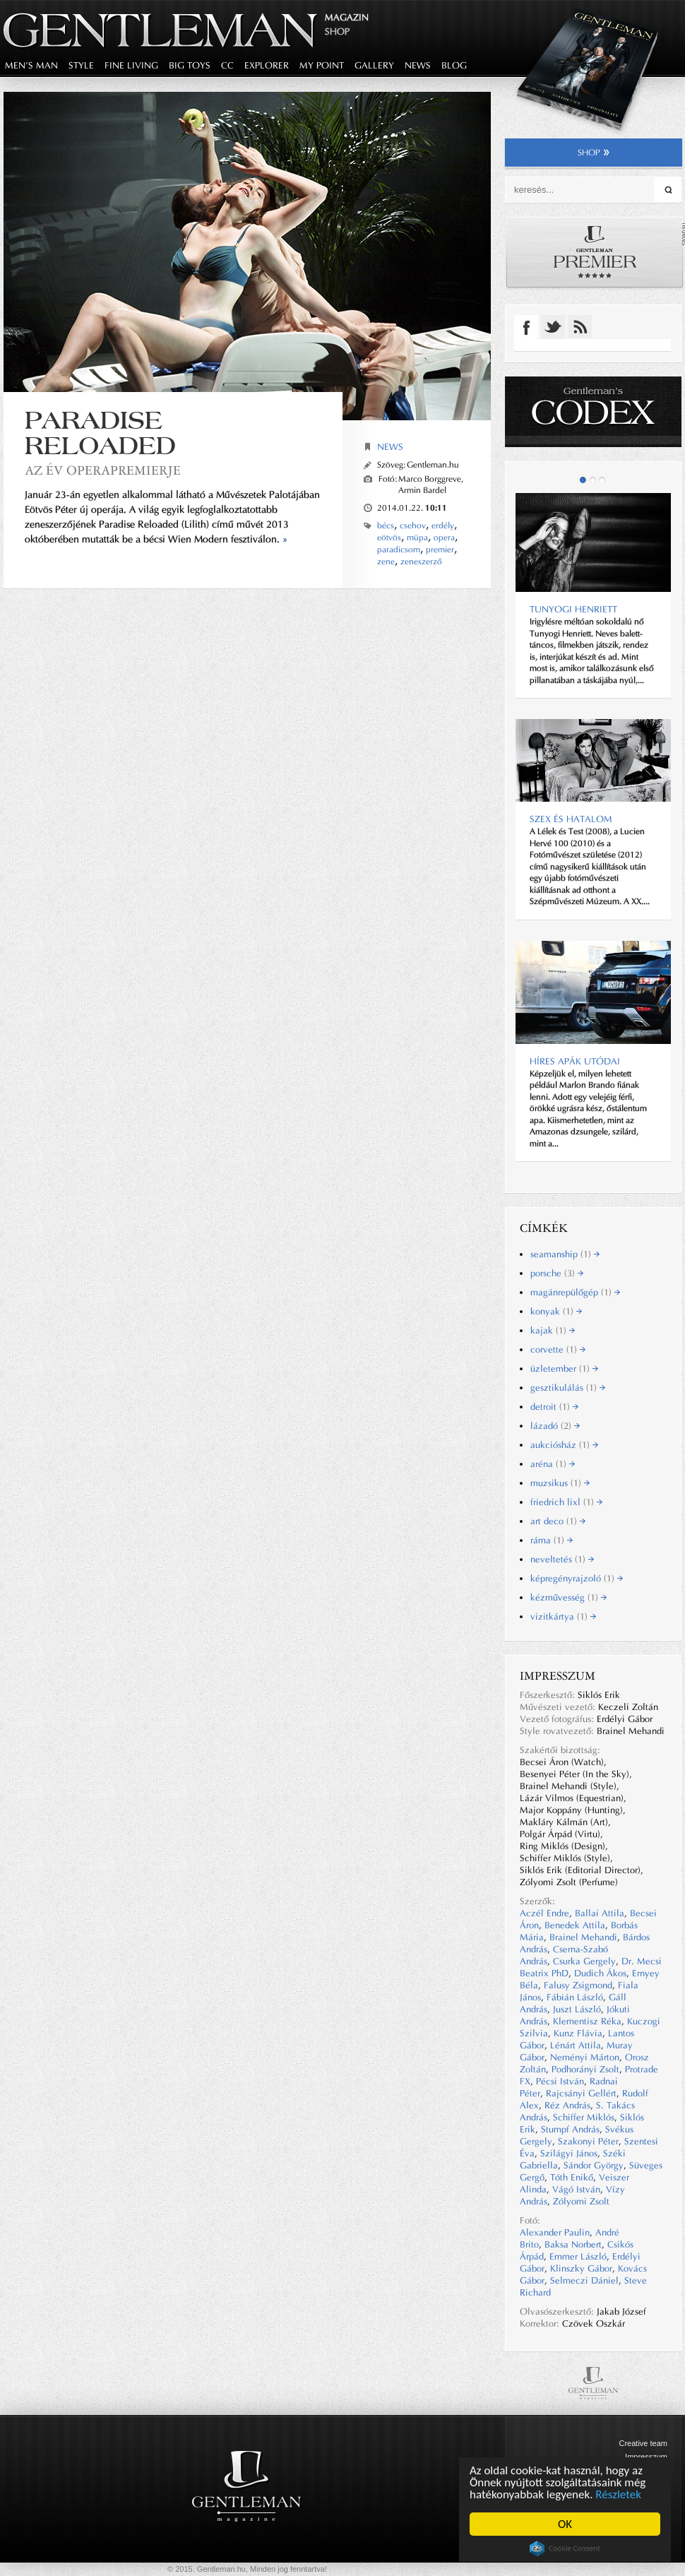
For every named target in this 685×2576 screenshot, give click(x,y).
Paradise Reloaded (100, 433)
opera (444, 537)
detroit (554, 1406)
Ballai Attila (599, 1913)
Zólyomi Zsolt (581, 2201)
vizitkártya (563, 1616)
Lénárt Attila (575, 2045)
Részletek (619, 2494)
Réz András (567, 2105)
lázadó (555, 1425)
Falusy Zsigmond (578, 1985)
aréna (552, 1464)
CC (227, 65)
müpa (417, 537)
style (81, 65)
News (390, 446)
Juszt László (577, 2009)
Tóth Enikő (571, 2177)
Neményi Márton (584, 2057)
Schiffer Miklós (583, 2117)
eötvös (389, 537)
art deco (557, 1521)
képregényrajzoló (576, 1578)
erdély (442, 525)
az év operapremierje (103, 470)
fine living (131, 65)
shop (593, 153)
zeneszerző (421, 561)
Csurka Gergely (584, 1961)
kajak (552, 1330)
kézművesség (568, 1597)
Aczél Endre (544, 1913)
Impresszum (646, 2456)
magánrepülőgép (575, 1292)
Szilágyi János (568, 2153)
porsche (556, 1273)
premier (440, 549)
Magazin (347, 17)
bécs (385, 525)
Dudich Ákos (600, 1973)
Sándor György (594, 2165)
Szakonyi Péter (588, 2141)
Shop (337, 31)
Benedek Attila (574, 1925)
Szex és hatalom (571, 819)
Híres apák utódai (575, 1061)
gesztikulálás (567, 1387)
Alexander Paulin (555, 2232)
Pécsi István (560, 2081)
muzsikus (560, 1483)
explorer (266, 65)
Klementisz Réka (587, 2021)
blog (454, 65)
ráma (551, 1540)
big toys (189, 65)
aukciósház (564, 1445)
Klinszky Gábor (581, 2268)
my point (321, 65)
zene (386, 561)
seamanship (565, 1254)
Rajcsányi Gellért (581, 2093)
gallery (374, 65)
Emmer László (578, 2256)
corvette (557, 1349)
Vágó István (576, 2189)
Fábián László (575, 1997)
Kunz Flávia (578, 2033)
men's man (31, 65)
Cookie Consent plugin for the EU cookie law (565, 2548)
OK (565, 2524)
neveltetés (562, 1559)
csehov (413, 525)
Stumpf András (570, 2129)
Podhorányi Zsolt (585, 2069)
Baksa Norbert (573, 2244)
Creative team (643, 2443)
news (418, 65)
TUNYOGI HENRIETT (573, 609)
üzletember (564, 1368)
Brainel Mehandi (583, 1937)
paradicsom (398, 549)
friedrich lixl (566, 1502)
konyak (556, 1311)
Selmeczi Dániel (584, 2280)
